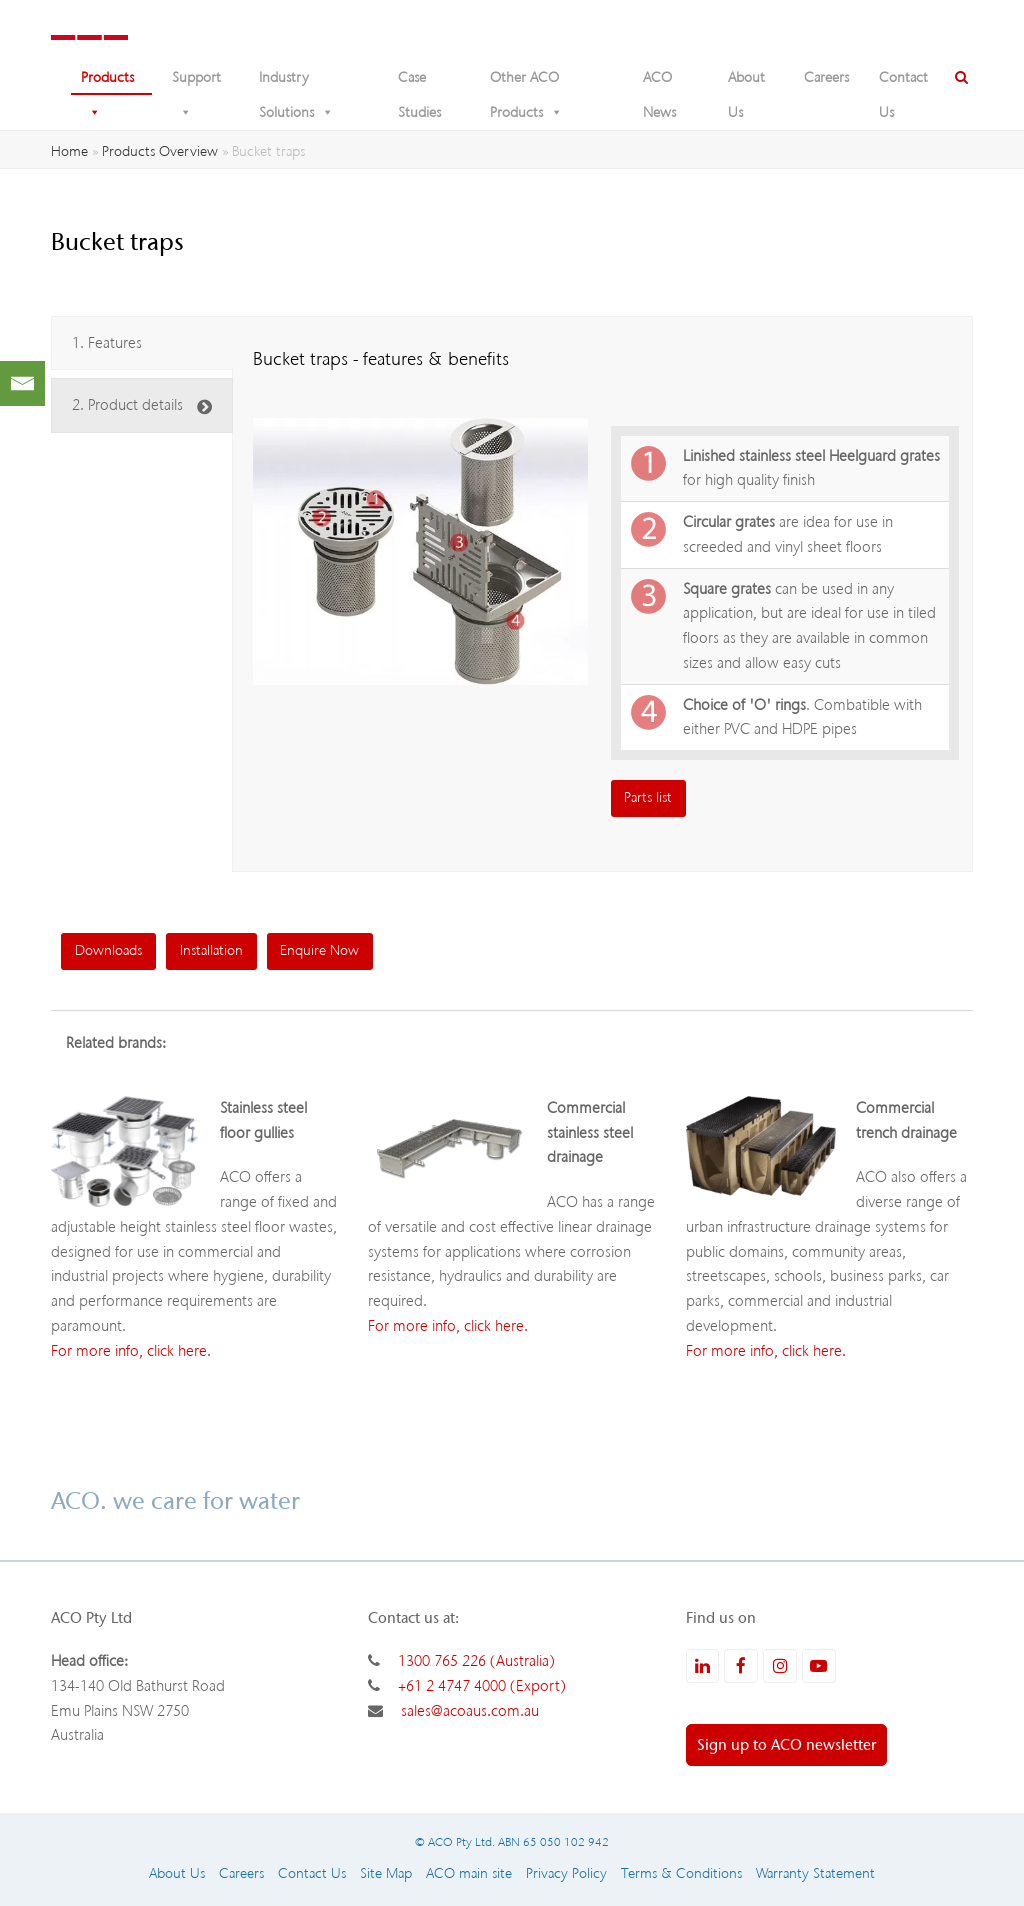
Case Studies (419, 81)
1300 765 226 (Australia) (476, 1661)
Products (107, 81)
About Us (746, 81)
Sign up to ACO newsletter (786, 1745)
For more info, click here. (131, 1351)
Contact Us (903, 81)
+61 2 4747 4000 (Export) (482, 1686)
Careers (826, 77)
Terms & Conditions (681, 1873)
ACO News (659, 81)
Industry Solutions (296, 81)
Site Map (386, 1873)
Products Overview (160, 151)
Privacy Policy (566, 1873)
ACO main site (469, 1873)
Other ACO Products (526, 81)
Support (196, 81)
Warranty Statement (815, 1873)
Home (69, 151)
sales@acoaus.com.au (470, 1711)
